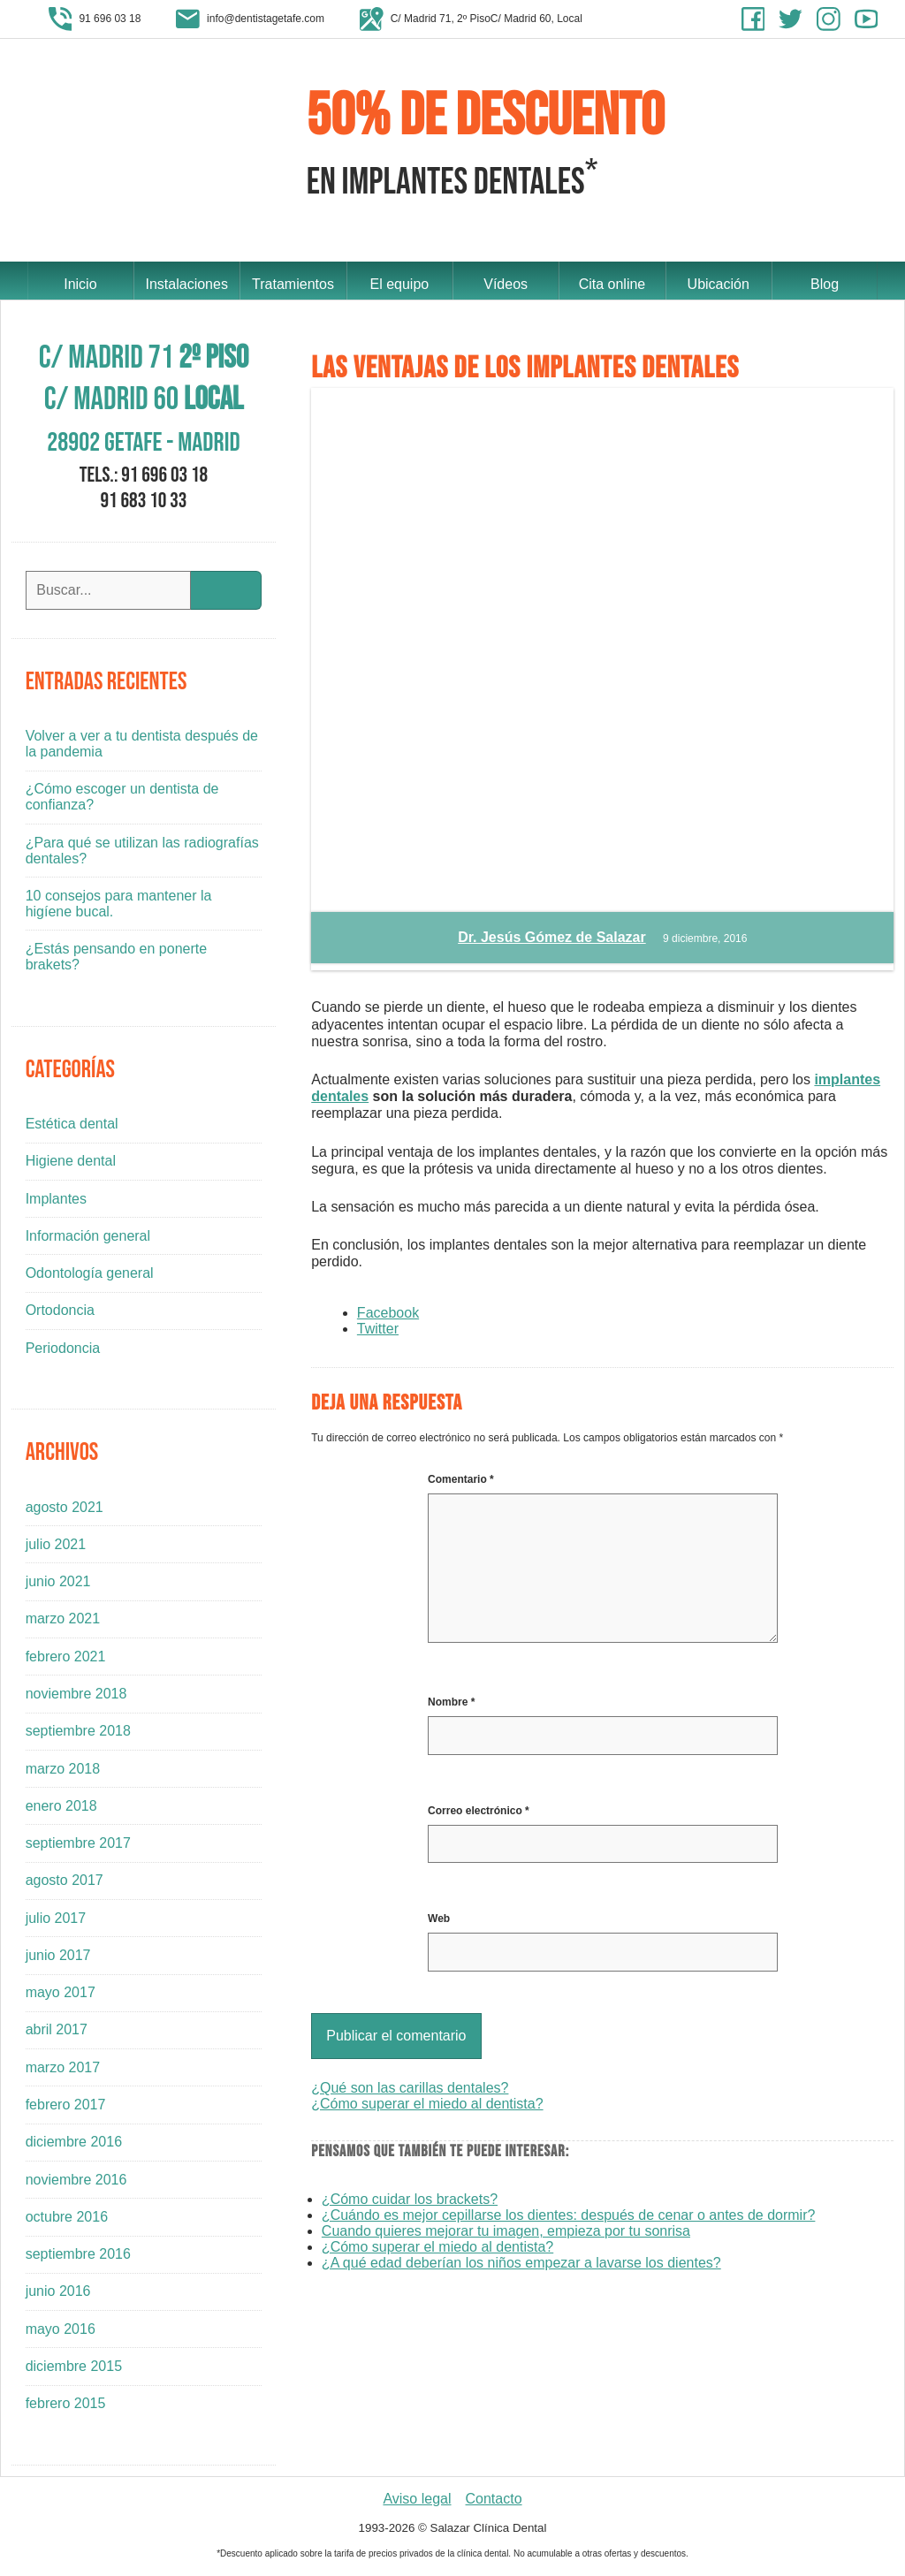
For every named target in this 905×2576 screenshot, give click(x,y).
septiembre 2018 (78, 1735)
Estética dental (72, 1128)
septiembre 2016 (78, 2258)
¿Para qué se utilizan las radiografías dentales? (142, 854)
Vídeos (505, 282)
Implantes (56, 1202)
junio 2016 (58, 2295)
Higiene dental (71, 1165)
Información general (88, 1240)
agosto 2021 (64, 1510)
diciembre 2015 (74, 2370)
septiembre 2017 (78, 1847)
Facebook (388, 1316)
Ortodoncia (60, 1314)
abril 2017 (56, 2033)
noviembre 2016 (76, 2183)
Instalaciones (186, 282)
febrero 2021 (66, 1660)
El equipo (399, 282)
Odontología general (90, 1277)
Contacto (494, 2502)
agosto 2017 (64, 1884)
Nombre (451, 1706)
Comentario (461, 1484)
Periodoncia (63, 1351)
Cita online (612, 282)
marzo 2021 (63, 1622)
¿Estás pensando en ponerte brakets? (116, 961)
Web (439, 1923)
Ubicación (718, 282)
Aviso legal (417, 2502)
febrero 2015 (66, 2407)
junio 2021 (58, 1585)
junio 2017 (58, 1959)
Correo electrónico (478, 1815)
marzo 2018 (63, 1772)
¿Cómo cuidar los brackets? (410, 2203)
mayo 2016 (60, 2333)
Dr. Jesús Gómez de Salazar (552, 941)
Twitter (378, 1332)
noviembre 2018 (76, 1698)
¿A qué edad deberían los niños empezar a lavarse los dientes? (521, 2267)
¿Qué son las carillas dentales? (409, 2092)
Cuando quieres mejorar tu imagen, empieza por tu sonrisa (506, 2235)
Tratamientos (293, 282)
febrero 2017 (66, 2108)
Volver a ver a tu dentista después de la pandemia (142, 748)
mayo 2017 (60, 1996)
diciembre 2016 (74, 2146)
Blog (824, 282)
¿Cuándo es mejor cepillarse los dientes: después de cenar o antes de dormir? (569, 2219)
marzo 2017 (63, 2071)
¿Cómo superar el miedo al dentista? (427, 2108)
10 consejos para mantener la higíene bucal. (119, 908)
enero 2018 (61, 1810)
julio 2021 (56, 1548)
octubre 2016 (67, 2221)
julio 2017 (56, 1921)
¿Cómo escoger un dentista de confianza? (122, 801)
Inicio (80, 282)
